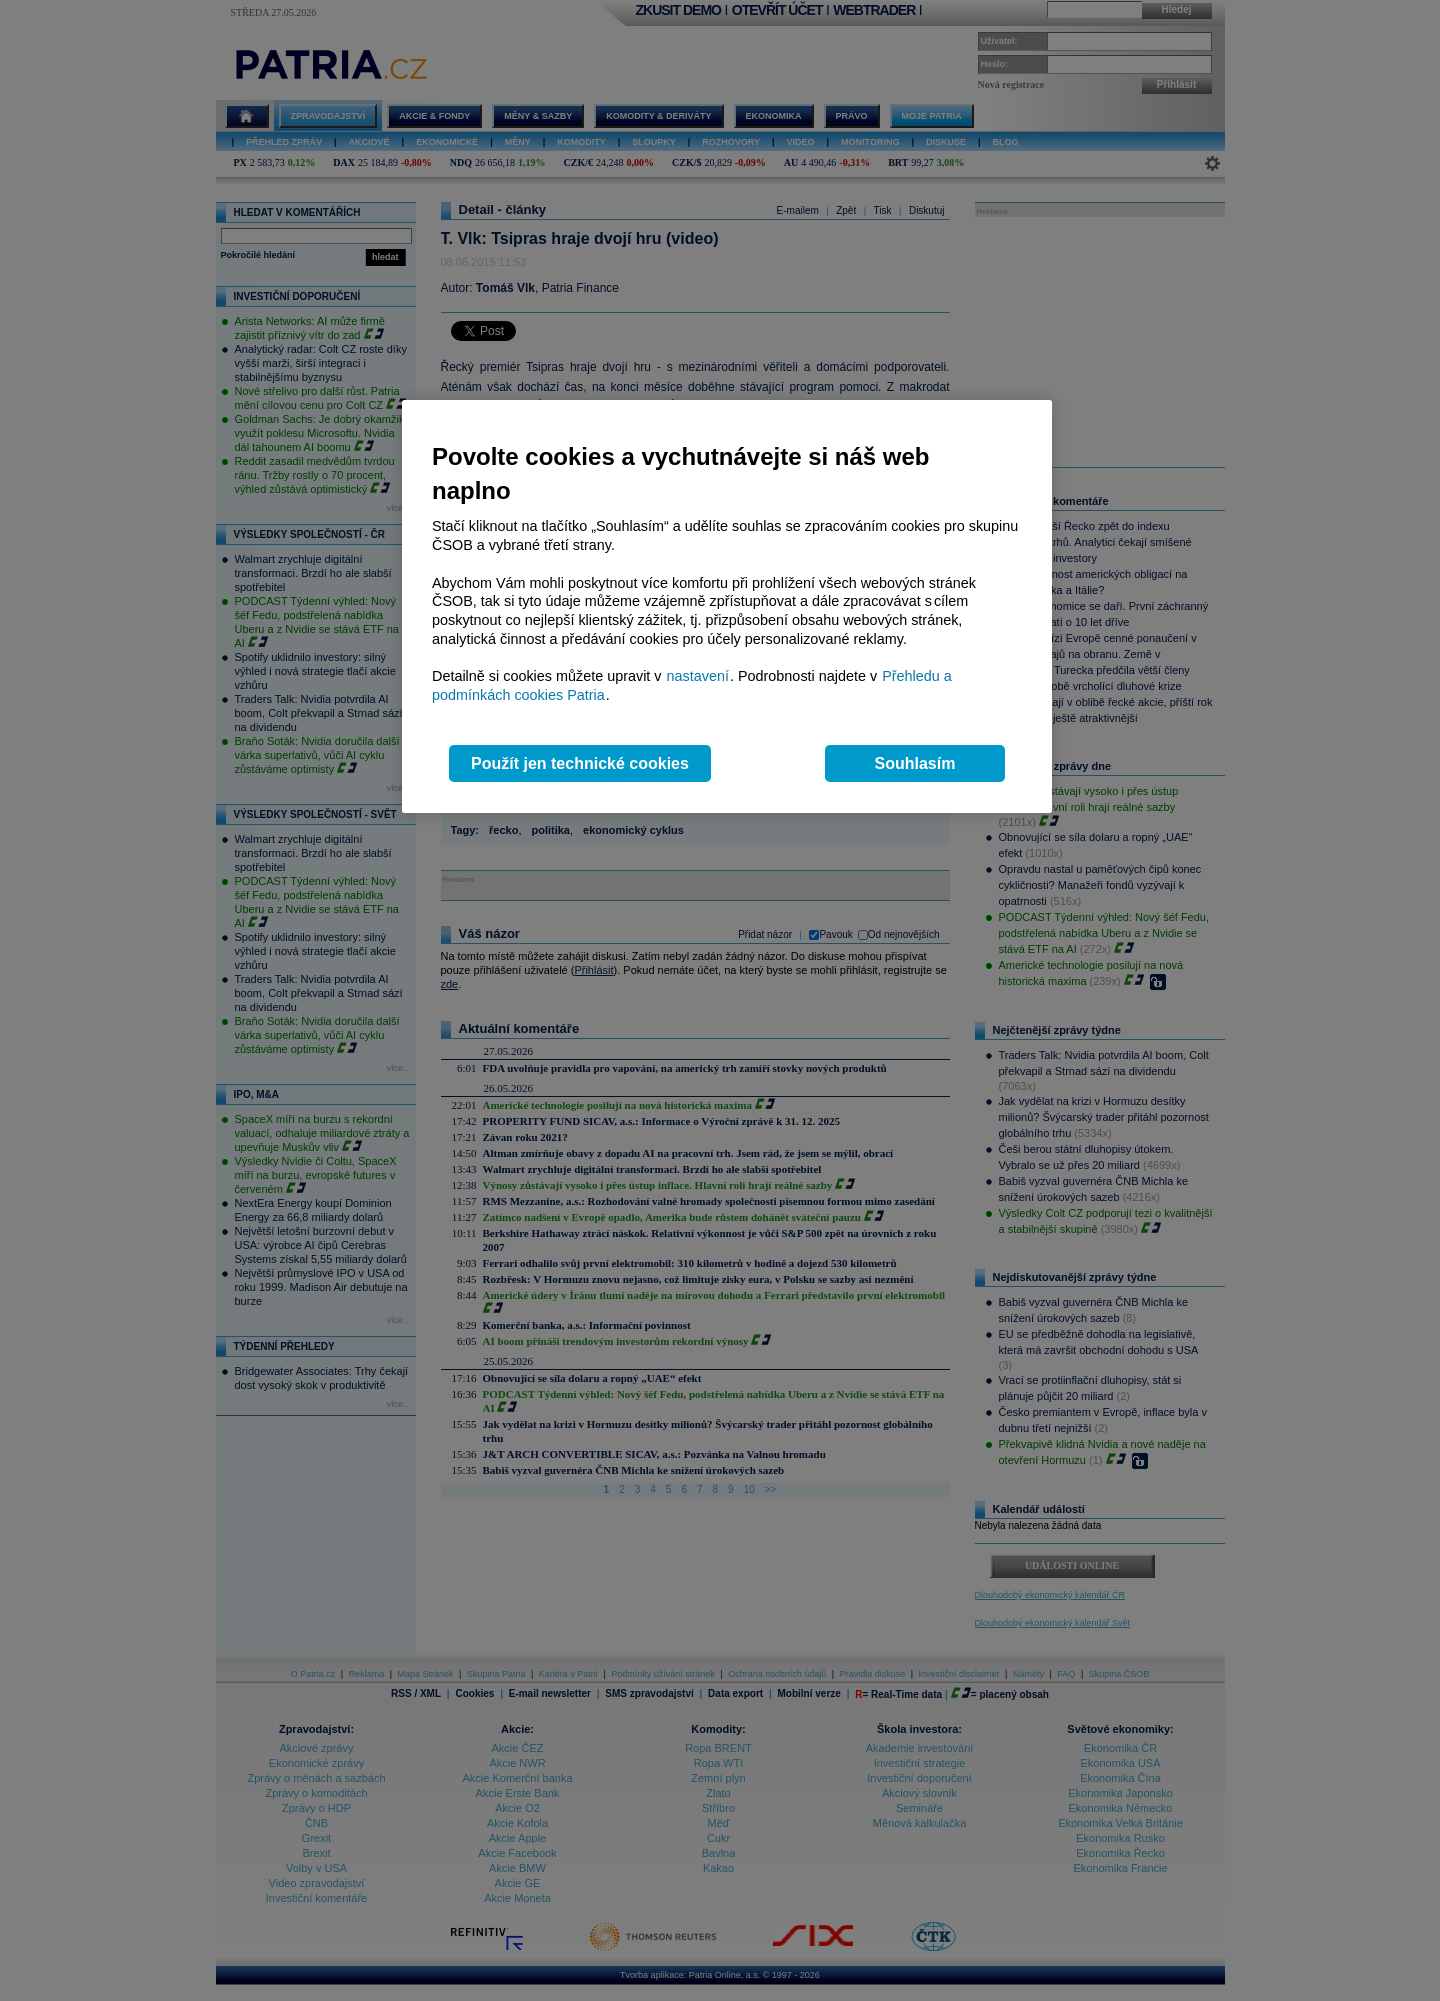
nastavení (698, 676)
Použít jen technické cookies (580, 763)
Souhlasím (915, 763)
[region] (727, 606)
